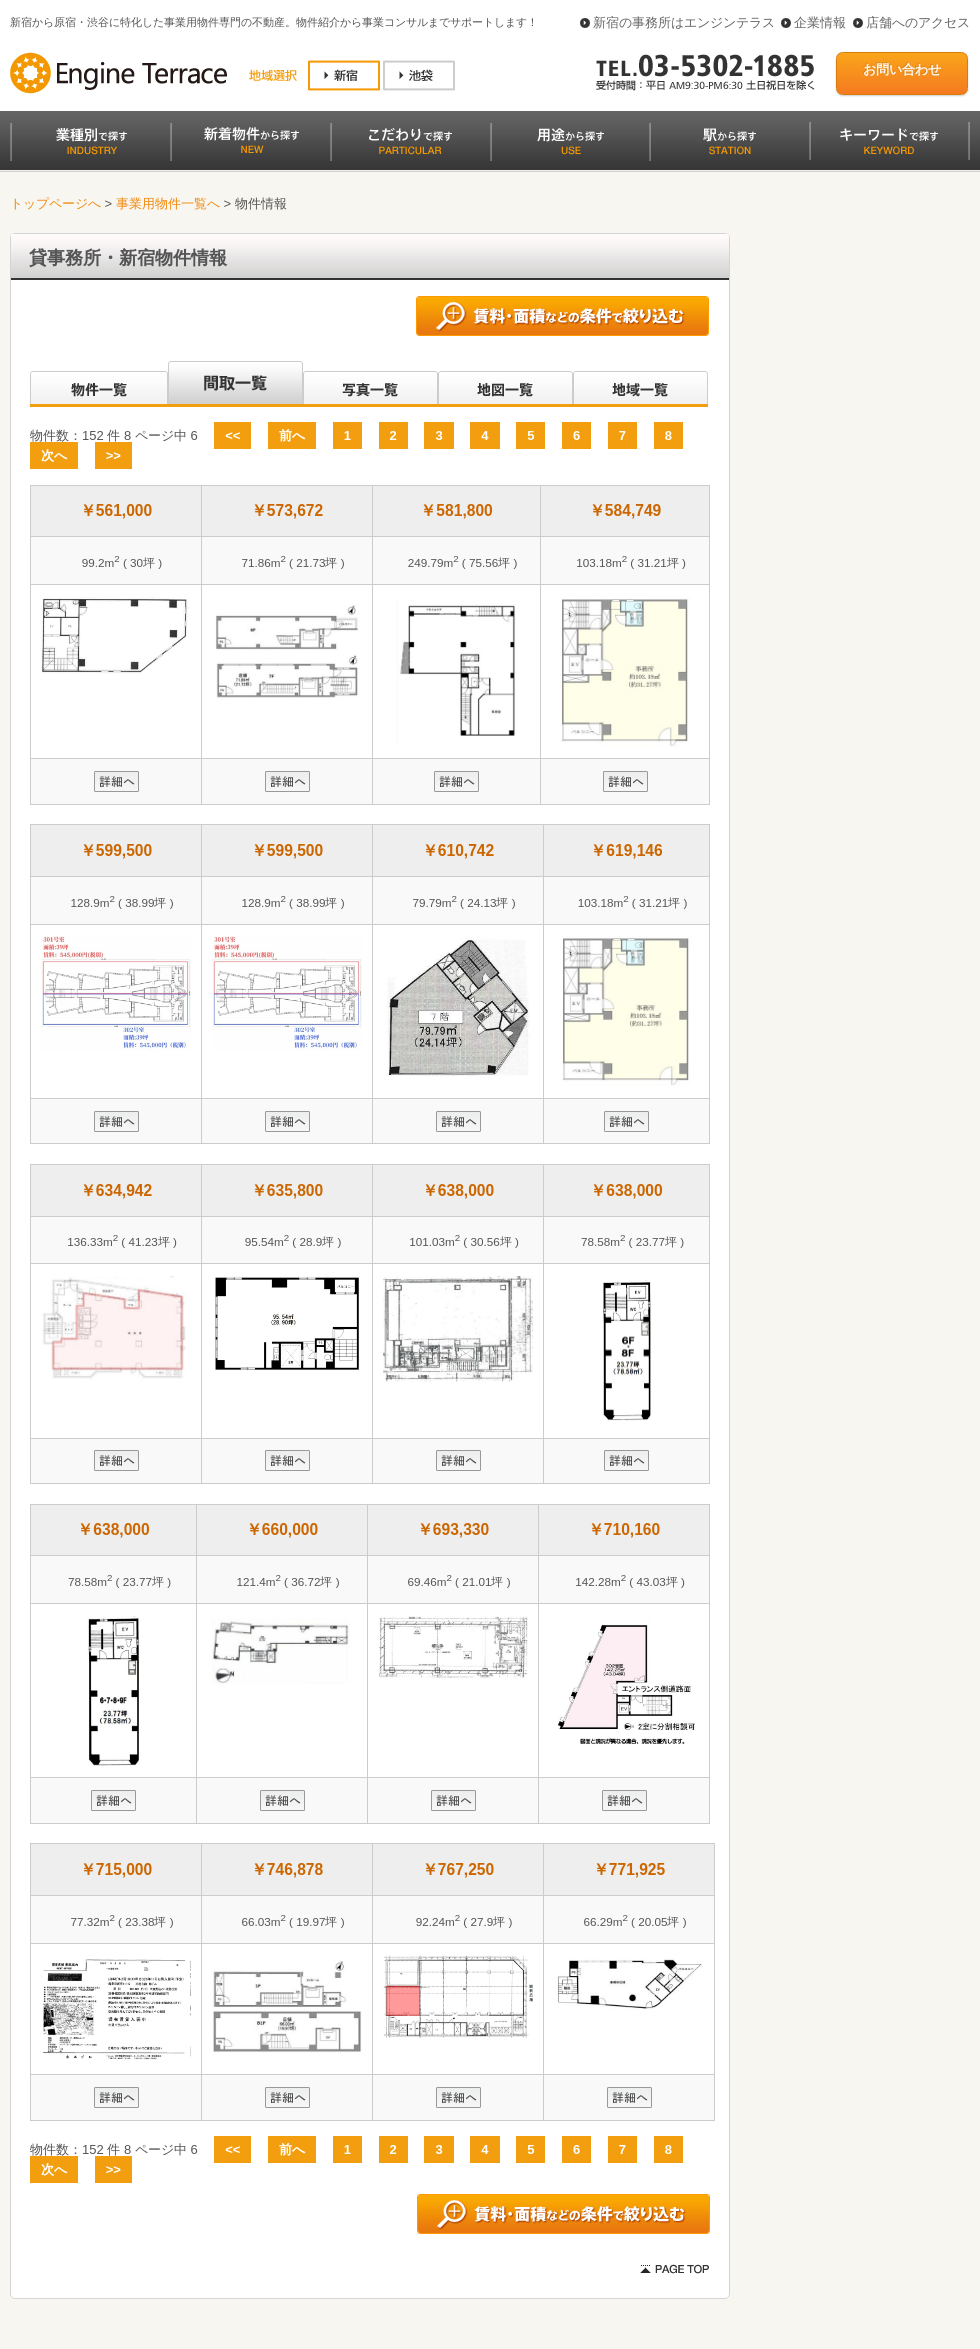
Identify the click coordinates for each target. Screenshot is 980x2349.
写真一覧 (370, 384)
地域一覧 (640, 384)
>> (113, 455)
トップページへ (55, 203)
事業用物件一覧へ (168, 203)
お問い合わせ (902, 69)
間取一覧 (235, 384)
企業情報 (820, 22)
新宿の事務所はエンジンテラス (684, 22)
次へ (54, 455)
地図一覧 (505, 384)
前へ (292, 435)
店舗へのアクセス (918, 22)
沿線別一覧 (97, 384)
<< (232, 435)
